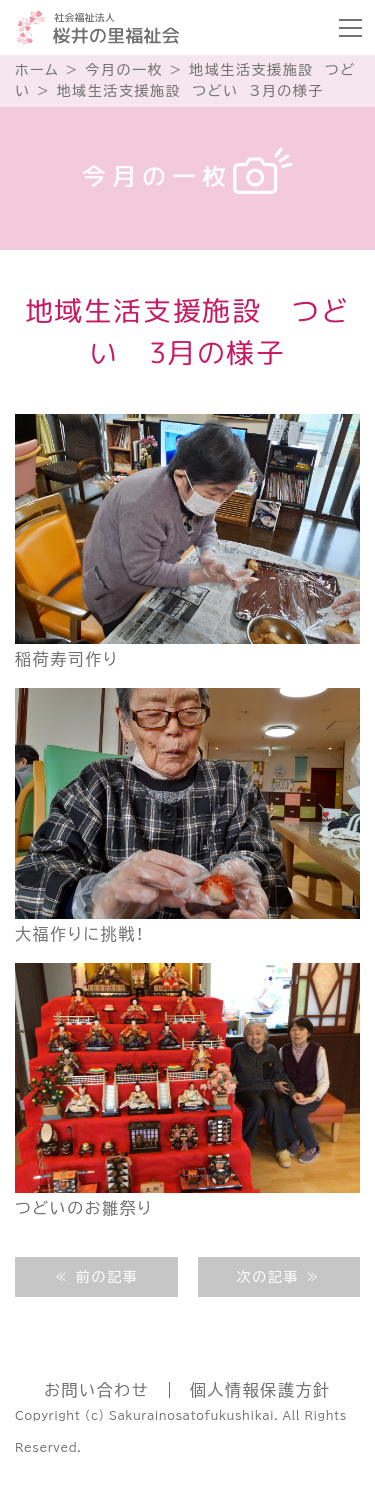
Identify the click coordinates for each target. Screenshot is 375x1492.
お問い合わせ (96, 1390)
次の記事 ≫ (279, 1277)
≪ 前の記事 (96, 1277)
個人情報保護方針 (260, 1390)
